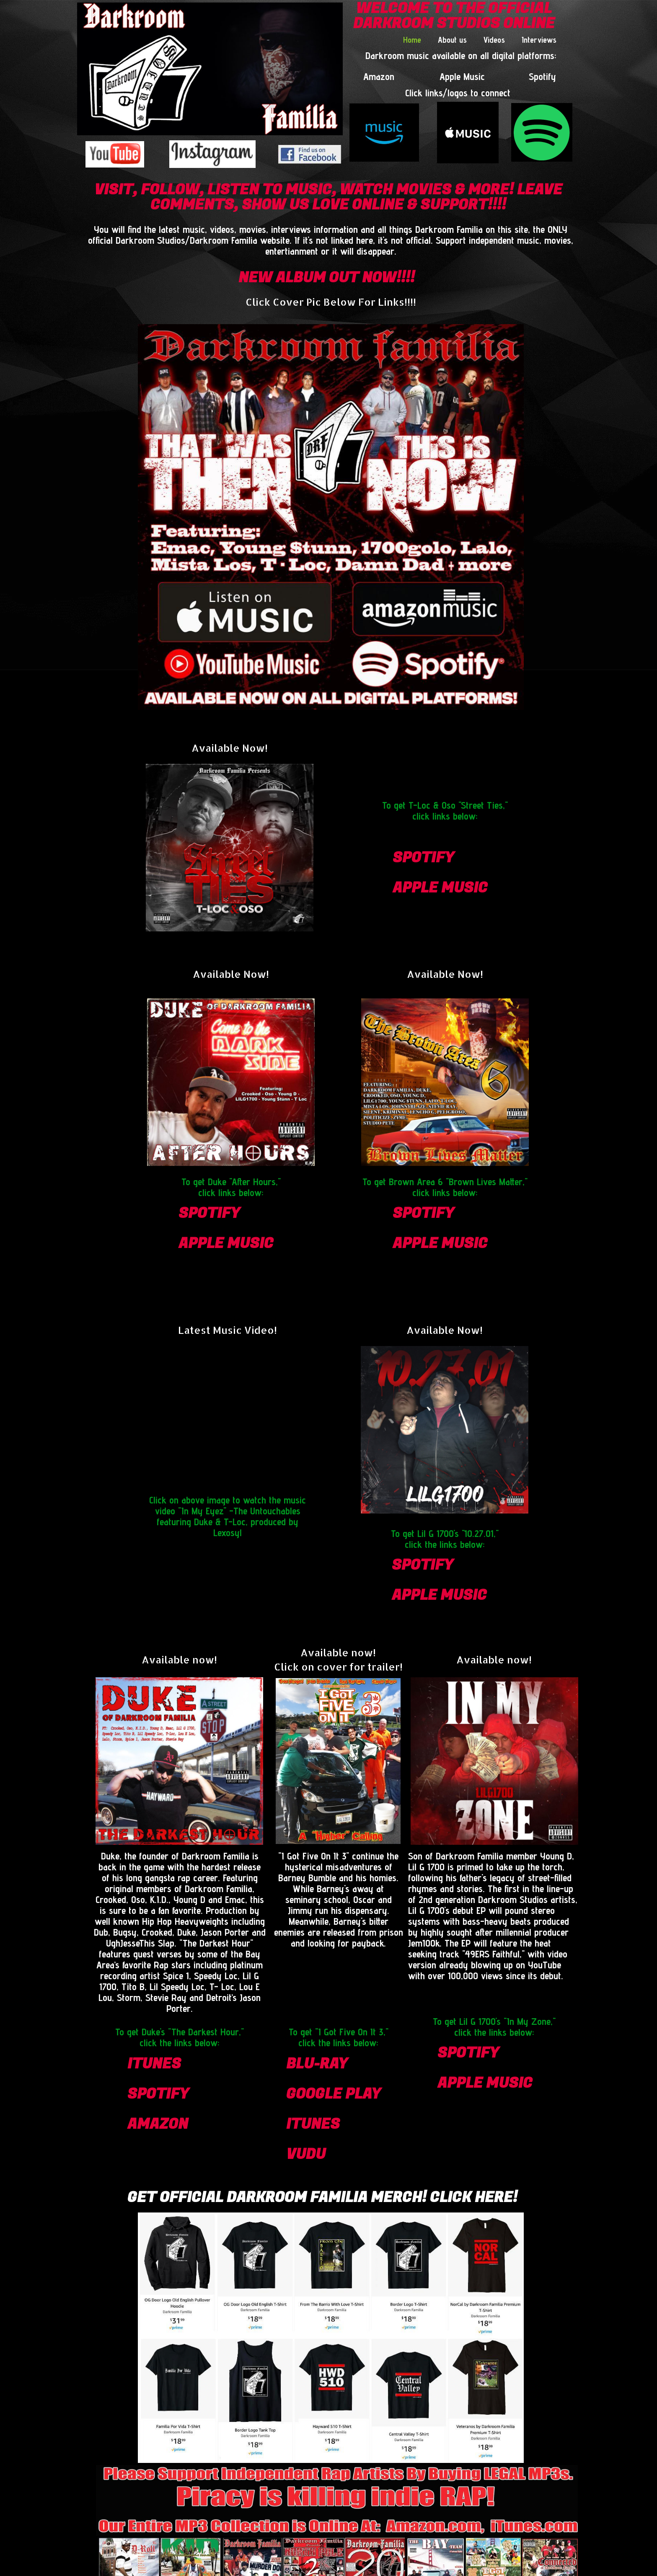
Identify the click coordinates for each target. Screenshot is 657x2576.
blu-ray (317, 2064)
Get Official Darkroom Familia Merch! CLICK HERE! (322, 2197)
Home (412, 40)
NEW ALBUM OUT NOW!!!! (326, 278)
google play (333, 2094)
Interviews (539, 40)
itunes (154, 2064)
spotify (423, 858)
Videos (494, 40)
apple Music (440, 888)
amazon (157, 2124)
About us (452, 40)
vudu (306, 2154)
